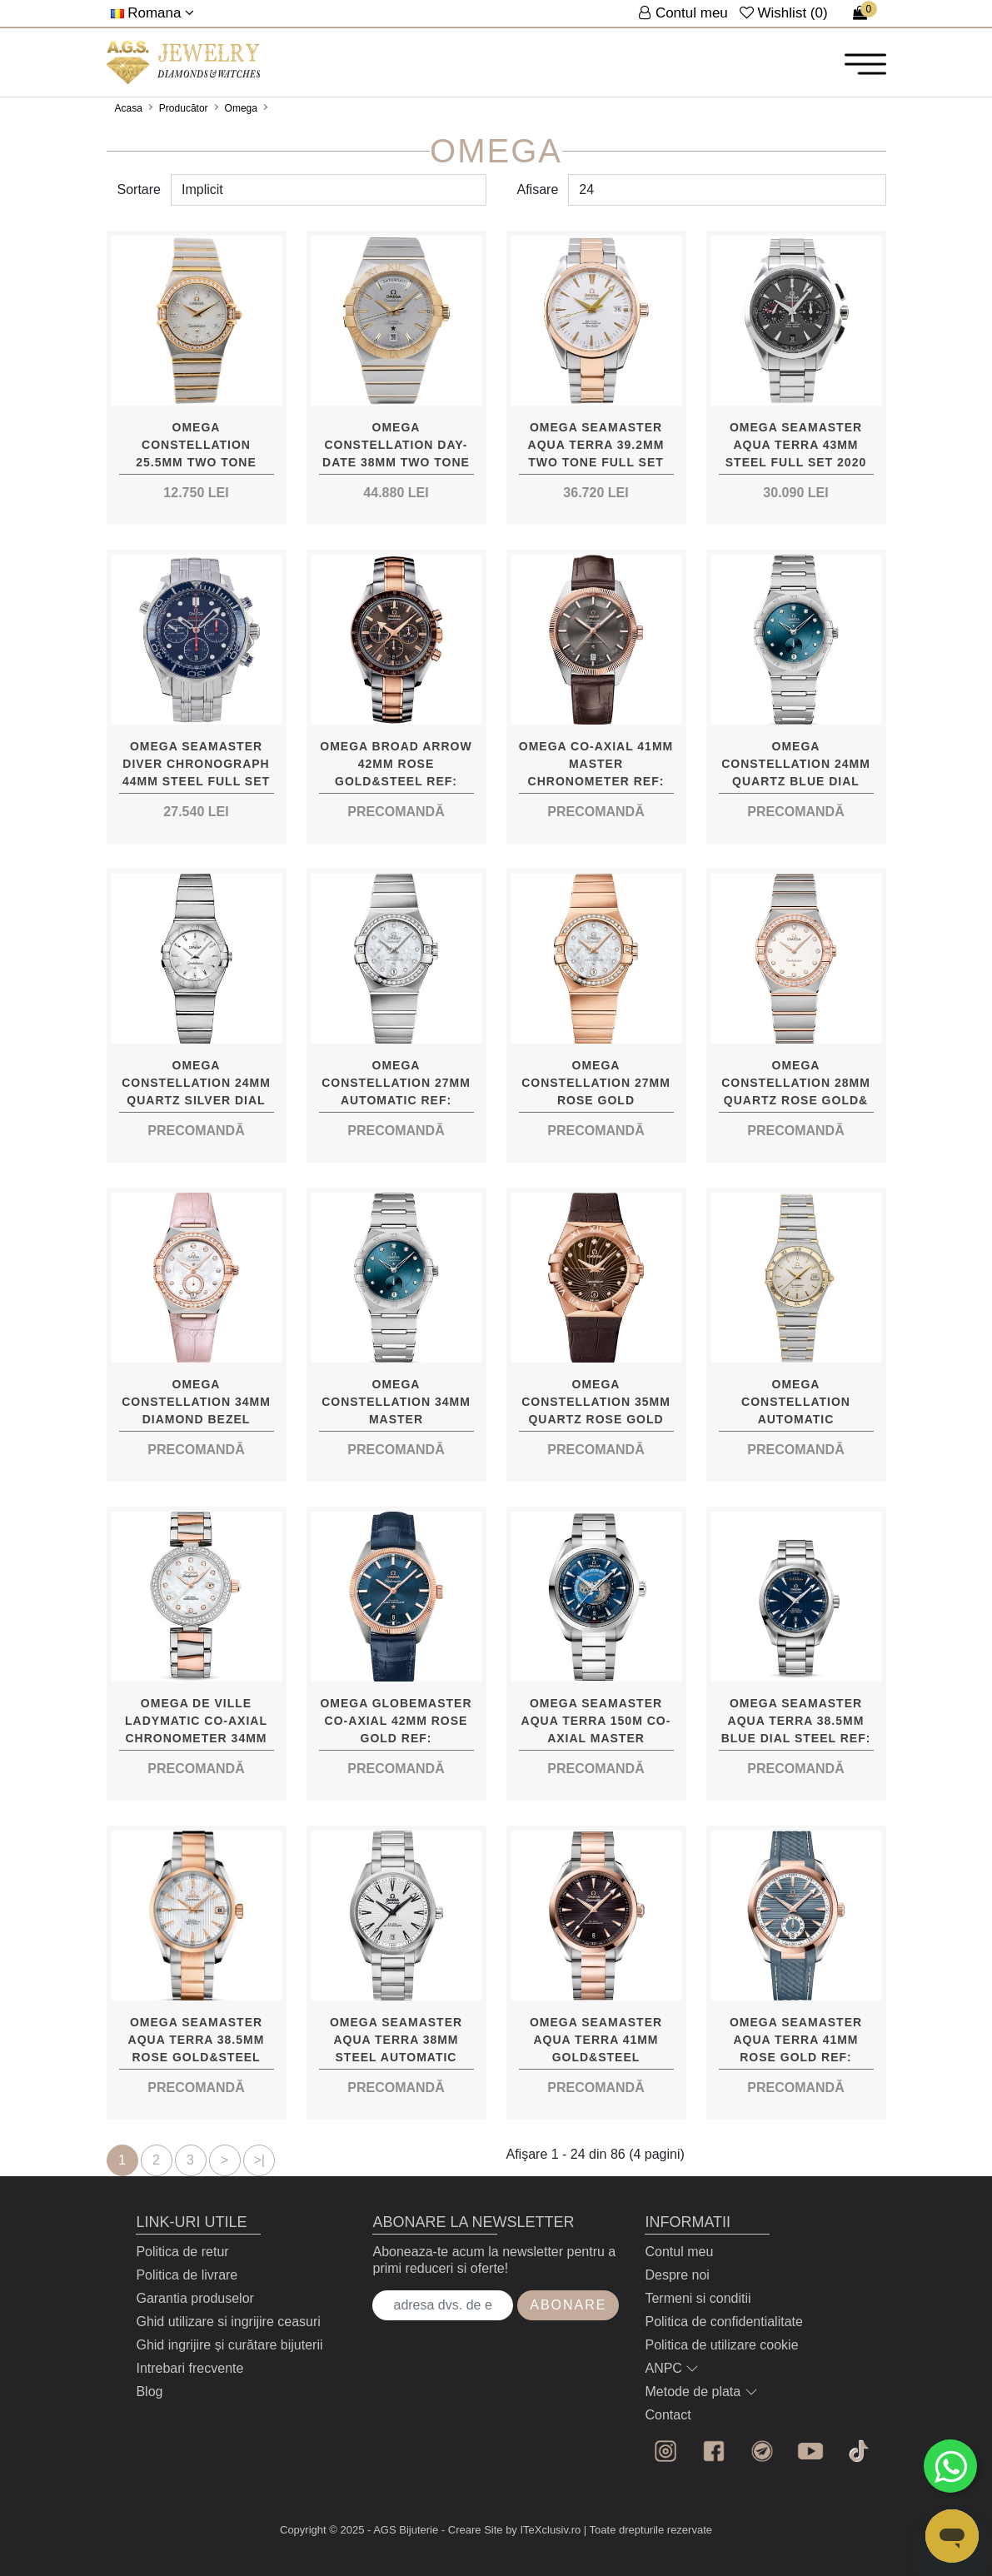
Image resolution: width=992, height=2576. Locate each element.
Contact (667, 2415)
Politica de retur (182, 2252)
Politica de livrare (186, 2275)
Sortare (139, 189)
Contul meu (679, 2252)
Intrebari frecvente (189, 2368)
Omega (241, 108)
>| (260, 2160)
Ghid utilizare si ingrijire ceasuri (228, 2321)
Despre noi (677, 2275)
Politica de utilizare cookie (721, 2345)
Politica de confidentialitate (723, 2321)
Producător (183, 108)
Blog (149, 2391)
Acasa (128, 108)
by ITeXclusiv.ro (543, 2530)
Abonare (568, 2305)
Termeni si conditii (697, 2298)
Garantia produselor (194, 2298)
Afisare (538, 189)
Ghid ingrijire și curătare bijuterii (229, 2345)
